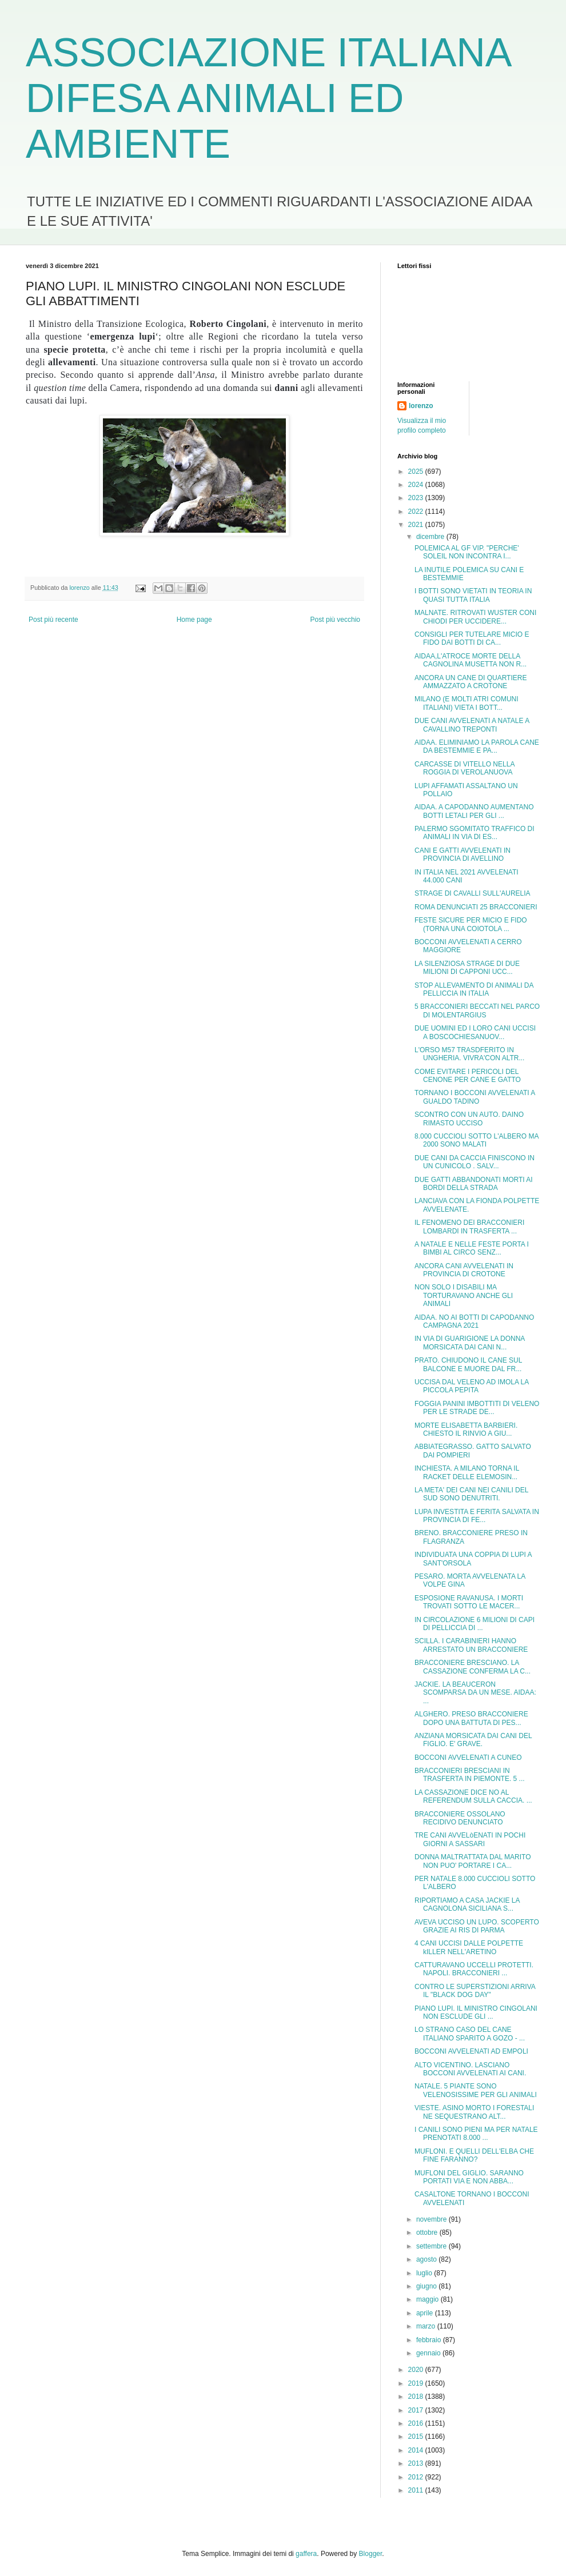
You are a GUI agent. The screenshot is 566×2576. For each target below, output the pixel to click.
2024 (416, 485)
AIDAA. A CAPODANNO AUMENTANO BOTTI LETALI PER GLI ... (474, 811)
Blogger (370, 2554)
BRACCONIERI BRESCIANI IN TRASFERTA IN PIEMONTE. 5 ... (469, 1775)
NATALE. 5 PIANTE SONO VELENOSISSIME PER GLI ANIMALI (475, 2090)
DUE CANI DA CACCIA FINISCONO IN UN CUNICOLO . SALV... (474, 1162)
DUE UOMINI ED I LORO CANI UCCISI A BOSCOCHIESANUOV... (475, 1032)
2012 (416, 2477)
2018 (416, 2397)
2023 (416, 498)
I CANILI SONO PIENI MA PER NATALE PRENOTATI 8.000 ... (476, 2134)
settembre (432, 2246)
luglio (425, 2273)
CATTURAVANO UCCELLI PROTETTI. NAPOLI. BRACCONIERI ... (473, 1969)
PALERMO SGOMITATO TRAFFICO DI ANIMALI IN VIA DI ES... (474, 833)
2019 (416, 2383)
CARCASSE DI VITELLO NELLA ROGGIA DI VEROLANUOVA (464, 768)
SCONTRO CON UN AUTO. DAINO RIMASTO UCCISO (469, 1119)
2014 (416, 2450)
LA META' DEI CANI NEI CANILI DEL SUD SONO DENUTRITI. (471, 1494)
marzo (426, 2326)
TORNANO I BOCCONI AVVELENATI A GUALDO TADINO (474, 1097)
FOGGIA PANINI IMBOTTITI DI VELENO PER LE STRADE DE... (476, 1408)
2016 (416, 2423)
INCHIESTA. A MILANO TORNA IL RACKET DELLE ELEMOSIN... (466, 1472)
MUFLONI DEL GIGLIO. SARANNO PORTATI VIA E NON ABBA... (469, 2177)
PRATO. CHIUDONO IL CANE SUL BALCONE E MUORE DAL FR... (468, 1364)
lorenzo (421, 406)
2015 (416, 2437)
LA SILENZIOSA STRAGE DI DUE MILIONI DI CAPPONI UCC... (467, 968)
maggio (428, 2299)
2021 (416, 525)
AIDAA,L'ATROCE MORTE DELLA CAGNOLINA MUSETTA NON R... (470, 660)
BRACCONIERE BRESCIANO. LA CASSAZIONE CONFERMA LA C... (472, 1667)
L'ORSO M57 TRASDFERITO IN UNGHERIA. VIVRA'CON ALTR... (469, 1054)
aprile (425, 2313)
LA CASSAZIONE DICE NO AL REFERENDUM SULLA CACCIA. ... (473, 1796)
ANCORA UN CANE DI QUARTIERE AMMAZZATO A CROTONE (470, 682)
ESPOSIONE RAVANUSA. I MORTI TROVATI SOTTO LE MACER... (468, 1602)
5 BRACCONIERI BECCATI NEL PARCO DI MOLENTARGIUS (477, 1011)
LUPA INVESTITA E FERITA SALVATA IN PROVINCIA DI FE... (476, 1516)
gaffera (306, 2554)
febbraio (429, 2340)
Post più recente (53, 620)
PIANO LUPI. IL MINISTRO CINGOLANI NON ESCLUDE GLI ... (475, 2012)
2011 (416, 2490)
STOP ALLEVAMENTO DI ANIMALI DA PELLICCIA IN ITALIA (473, 989)
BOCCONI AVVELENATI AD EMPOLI (471, 2051)
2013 (416, 2463)
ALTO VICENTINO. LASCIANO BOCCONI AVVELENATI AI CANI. (470, 2069)
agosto (427, 2259)
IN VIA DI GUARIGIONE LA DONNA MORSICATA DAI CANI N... (469, 1343)
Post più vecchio (335, 620)
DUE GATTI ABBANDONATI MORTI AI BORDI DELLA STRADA (473, 1184)
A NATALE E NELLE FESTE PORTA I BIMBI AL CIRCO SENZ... (471, 1248)
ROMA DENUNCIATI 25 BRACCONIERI (475, 907)
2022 (416, 512)
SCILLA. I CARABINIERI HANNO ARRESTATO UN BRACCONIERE (471, 1645)
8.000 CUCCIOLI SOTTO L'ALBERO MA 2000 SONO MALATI (476, 1140)
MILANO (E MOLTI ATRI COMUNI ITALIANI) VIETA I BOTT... (466, 703)
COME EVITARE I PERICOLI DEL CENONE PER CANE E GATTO (467, 1076)
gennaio (429, 2353)
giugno (427, 2286)
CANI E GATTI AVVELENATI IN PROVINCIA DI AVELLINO (462, 854)
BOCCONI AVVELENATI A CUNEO (468, 1758)
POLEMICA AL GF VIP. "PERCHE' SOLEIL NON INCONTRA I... (466, 552)
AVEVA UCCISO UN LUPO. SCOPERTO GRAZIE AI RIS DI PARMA (476, 1926)
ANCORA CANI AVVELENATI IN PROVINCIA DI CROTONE (463, 1270)
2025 (416, 472)
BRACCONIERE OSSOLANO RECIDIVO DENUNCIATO (459, 1818)
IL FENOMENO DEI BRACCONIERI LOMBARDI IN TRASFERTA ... (469, 1227)
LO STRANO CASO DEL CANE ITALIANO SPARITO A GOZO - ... (469, 2034)
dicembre (431, 537)
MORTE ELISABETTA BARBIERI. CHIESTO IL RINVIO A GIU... (465, 1429)
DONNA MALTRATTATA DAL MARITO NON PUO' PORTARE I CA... (472, 1861)
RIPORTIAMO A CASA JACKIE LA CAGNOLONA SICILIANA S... (467, 1904)
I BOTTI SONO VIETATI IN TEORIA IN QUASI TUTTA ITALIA (473, 595)
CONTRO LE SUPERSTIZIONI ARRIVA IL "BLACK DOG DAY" (474, 1991)
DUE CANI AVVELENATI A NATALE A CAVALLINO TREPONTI (471, 725)
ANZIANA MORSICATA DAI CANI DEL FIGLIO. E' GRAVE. (473, 1740)
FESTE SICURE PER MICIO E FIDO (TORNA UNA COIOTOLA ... (470, 924)
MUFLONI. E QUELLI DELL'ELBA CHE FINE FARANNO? (474, 2155)
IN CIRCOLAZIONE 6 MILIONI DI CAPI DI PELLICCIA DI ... (474, 1624)
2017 (416, 2410)
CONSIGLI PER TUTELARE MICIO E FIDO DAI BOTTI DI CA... (471, 638)
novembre (432, 2219)
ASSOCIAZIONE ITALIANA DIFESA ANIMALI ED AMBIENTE (268, 98)
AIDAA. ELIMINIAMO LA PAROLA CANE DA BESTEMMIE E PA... (476, 746)
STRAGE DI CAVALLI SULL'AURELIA (472, 893)
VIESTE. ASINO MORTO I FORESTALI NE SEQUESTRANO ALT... (474, 2112)
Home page (194, 620)
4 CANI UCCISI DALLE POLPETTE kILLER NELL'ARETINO (468, 1947)
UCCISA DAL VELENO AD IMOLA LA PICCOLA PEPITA (471, 1386)
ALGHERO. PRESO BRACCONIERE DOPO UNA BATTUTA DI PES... (471, 1718)
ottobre (428, 2232)
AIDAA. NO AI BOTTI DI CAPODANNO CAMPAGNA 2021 (474, 1321)
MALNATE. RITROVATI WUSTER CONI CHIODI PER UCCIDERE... (475, 617)
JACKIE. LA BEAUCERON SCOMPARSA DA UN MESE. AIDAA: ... (475, 1692)
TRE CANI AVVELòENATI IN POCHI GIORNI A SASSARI (469, 1839)
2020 (416, 2370)
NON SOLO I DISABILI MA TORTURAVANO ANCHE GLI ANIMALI (463, 1295)
